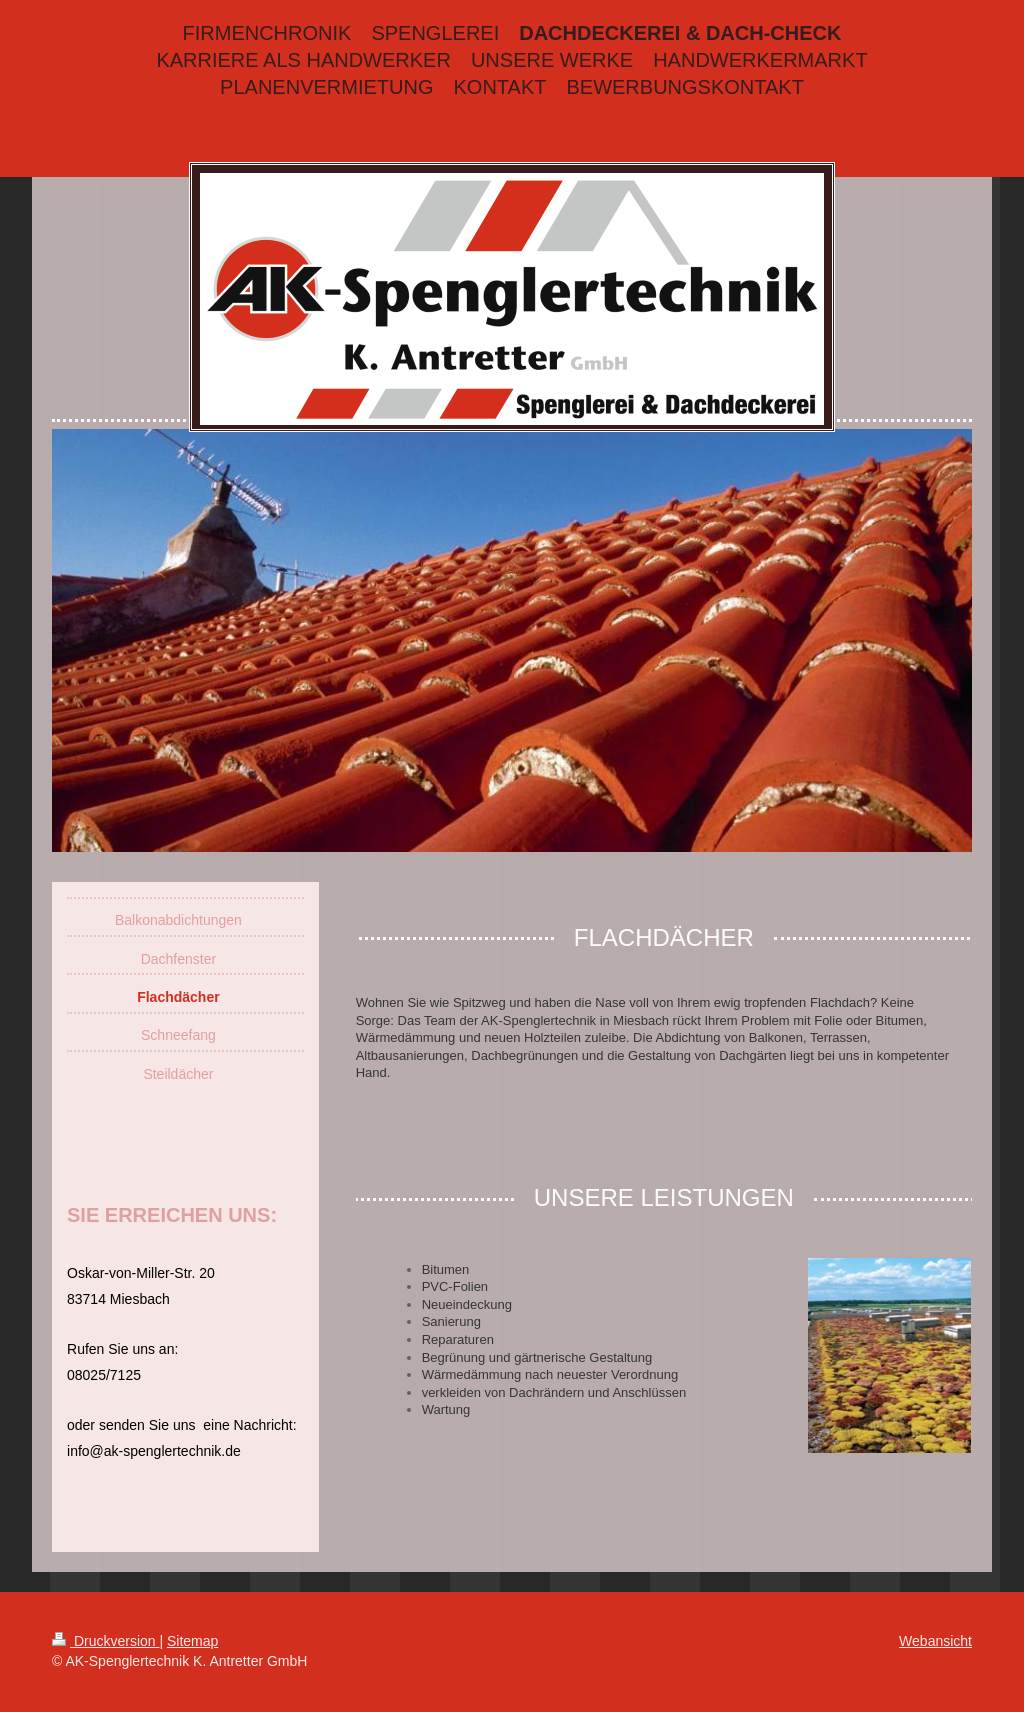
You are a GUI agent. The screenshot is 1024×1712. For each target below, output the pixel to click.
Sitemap (192, 1641)
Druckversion (105, 1641)
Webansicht (935, 1641)
